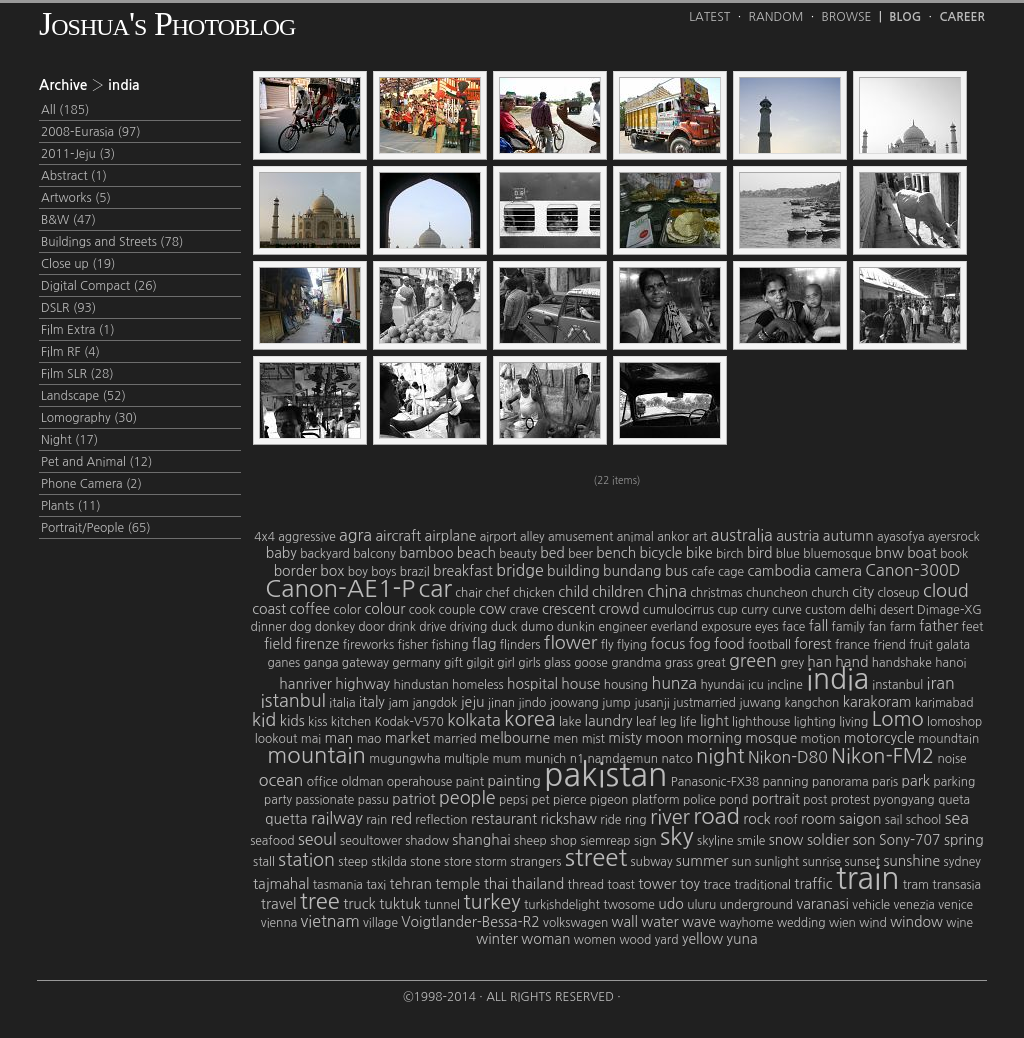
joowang (574, 703)
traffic (813, 884)
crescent (568, 609)
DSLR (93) (68, 308)
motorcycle (879, 738)
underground (756, 905)
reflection (441, 820)
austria (797, 536)
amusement (580, 537)
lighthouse (761, 722)
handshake (902, 663)
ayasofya (900, 537)
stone (425, 862)
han (819, 662)
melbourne (515, 738)
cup (727, 610)
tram (916, 885)
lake (570, 722)
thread (586, 885)
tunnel (442, 905)
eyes (767, 627)
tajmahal (281, 884)
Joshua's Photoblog (167, 23)
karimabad (944, 703)
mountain (316, 755)
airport (498, 537)
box (332, 571)
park (916, 781)
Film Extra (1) (78, 330)
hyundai (722, 685)
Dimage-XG (949, 610)
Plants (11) (71, 506)
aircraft (398, 536)
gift (453, 663)
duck (504, 627)
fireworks (368, 645)
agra (355, 535)
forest (812, 644)
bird (759, 553)
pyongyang (903, 800)
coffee (309, 609)
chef (498, 593)
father (938, 626)
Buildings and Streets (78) (112, 242)
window (916, 922)
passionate (324, 800)
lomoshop (954, 722)
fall (819, 626)
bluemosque (837, 554)
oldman (362, 782)
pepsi (513, 800)
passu (373, 800)
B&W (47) (68, 220)
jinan (501, 703)
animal (635, 537)
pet (540, 800)
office (322, 782)
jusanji (652, 703)
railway (337, 818)
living (853, 722)
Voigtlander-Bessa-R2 (470, 922)
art (699, 537)
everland (674, 627)
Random (776, 17)
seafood (272, 841)
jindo (532, 703)
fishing (449, 645)
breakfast (463, 571)
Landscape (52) (83, 396)
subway (652, 862)
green (753, 661)
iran (941, 683)
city (863, 592)
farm (903, 627)
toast (621, 885)
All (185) (65, 110)
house (580, 684)
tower (657, 884)
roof (785, 820)
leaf (646, 722)
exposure (726, 627)
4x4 (264, 537)
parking (954, 782)
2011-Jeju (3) (78, 154)
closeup (898, 593)
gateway (365, 663)
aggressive (306, 537)
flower (570, 643)
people (467, 798)
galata (953, 645)
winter (497, 939)
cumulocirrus (678, 610)
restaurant (504, 819)
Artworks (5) (76, 198)
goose (590, 663)
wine (959, 923)
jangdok (434, 703)
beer (580, 554)
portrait (776, 799)
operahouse (419, 782)
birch (730, 554)
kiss (317, 722)
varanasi (822, 904)
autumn (848, 536)
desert (896, 610)
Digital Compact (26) (99, 286)
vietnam (330, 921)
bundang (632, 571)
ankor (673, 537)
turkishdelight (562, 905)
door (371, 627)
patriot (413, 799)
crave (524, 610)
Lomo (898, 719)
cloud (946, 591)
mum (506, 759)
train (868, 878)
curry (754, 610)
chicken (534, 593)
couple (457, 610)
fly (607, 645)
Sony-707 (910, 840)
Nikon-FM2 (882, 756)
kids (292, 721)
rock (757, 819)
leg (668, 722)
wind (873, 923)
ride (610, 820)
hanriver (305, 684)
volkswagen (575, 923)
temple (457, 884)
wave (699, 922)
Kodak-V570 (409, 722)
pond (733, 800)
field (278, 644)
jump (616, 703)
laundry (609, 721)
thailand (538, 884)
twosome (629, 905)
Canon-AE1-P (340, 588)
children (618, 592)
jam (398, 703)
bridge (520, 570)
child (573, 592)
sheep (530, 841)
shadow (427, 841)
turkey (491, 902)
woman (545, 939)
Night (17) (69, 440)
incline (785, 685)
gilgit (480, 663)
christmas (716, 593)
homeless (478, 685)
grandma (636, 663)
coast (269, 609)
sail (893, 820)
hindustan (420, 685)
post (815, 800)
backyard (325, 554)
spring (964, 840)
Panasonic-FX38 (715, 782)
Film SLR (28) (77, 374)
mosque (771, 738)
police (699, 800)
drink (402, 627)
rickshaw (568, 819)
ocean (281, 780)
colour (385, 609)
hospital (532, 684)
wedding (801, 923)
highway (362, 684)
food (729, 644)
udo (670, 904)
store (458, 862)
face (793, 627)
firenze (317, 644)
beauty (518, 554)
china (667, 591)
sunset (862, 862)
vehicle (871, 905)
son (864, 840)
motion (820, 739)
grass (679, 663)
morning (714, 738)
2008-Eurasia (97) (91, 132)
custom (825, 610)
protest (850, 800)
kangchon (811, 703)
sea (957, 818)
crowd (619, 609)
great (710, 663)
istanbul (293, 701)
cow (492, 609)
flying (632, 645)
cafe (702, 572)
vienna (279, 923)
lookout (276, 739)
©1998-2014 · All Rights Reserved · (512, 997)
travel (279, 904)
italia (342, 703)
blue (788, 554)
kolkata (473, 720)
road (716, 816)
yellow (702, 939)
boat (922, 553)
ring (636, 820)
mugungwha (404, 759)
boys (383, 572)
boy (358, 572)
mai (311, 739)
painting (513, 781)
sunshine (911, 861)
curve (787, 610)
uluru (701, 905)
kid (264, 720)
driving (469, 627)
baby (281, 553)
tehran (411, 884)
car (435, 588)
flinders (520, 645)
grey (792, 663)
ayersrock (954, 537)
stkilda (388, 862)
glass (557, 663)
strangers (535, 862)
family (848, 627)
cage (731, 572)
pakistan (605, 775)
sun (742, 862)
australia (742, 535)
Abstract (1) (74, 176)
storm (491, 862)
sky (677, 836)
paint (470, 782)
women (595, 940)
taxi (376, 885)
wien (842, 923)
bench (616, 553)
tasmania (338, 885)
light (714, 721)
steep (353, 862)
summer (702, 861)
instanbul (897, 685)
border (295, 571)
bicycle (661, 553)
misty (625, 738)
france (852, 645)
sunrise (822, 862)
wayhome (746, 923)
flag (484, 644)
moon (664, 738)
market (407, 738)
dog (301, 627)
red (401, 819)
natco (676, 759)
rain (376, 820)
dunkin (576, 627)
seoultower (371, 841)
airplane (451, 536)
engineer (622, 627)
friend (889, 645)
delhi (862, 610)
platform (656, 800)
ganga (321, 663)
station (306, 860)
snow (786, 840)
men (566, 739)
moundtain (948, 739)
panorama (840, 782)
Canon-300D (912, 570)
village (380, 923)
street (596, 857)
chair (468, 593)
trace (717, 885)
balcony (374, 554)
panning (786, 782)
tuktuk (400, 904)
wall (625, 922)
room (818, 819)
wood (635, 940)
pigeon (609, 800)
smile (751, 841)
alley (532, 537)
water (659, 922)
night (720, 756)
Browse (847, 17)
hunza (674, 683)
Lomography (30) (89, 418)
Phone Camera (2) (91, 484)
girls (529, 663)
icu (756, 685)
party (278, 800)
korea (530, 719)
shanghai (481, 840)
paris (885, 782)
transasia (956, 885)
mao (369, 739)
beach (476, 553)
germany (416, 663)
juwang (760, 703)
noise (952, 759)
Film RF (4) (70, 352)
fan (877, 627)
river (670, 817)
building (573, 571)
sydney (962, 862)
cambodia (779, 571)
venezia (913, 905)
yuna (742, 939)
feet (973, 627)
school (924, 820)
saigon (860, 819)
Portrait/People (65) (96, 528)
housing (626, 685)
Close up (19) (78, 264)
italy (372, 702)
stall (264, 862)
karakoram (877, 702)
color (348, 610)
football (769, 645)
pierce (569, 800)
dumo (537, 627)
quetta (286, 819)
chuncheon (777, 593)
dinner (269, 627)
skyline (715, 841)
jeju (473, 702)
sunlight (777, 862)
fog (700, 644)
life (688, 722)
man (338, 738)
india (837, 679)
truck (359, 904)
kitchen (351, 722)
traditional (762, 885)
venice (955, 905)
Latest (709, 17)
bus (676, 571)
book (954, 554)
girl (505, 663)
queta (954, 800)
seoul (317, 839)
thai (496, 884)
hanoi (950, 663)
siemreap (605, 841)
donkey (335, 627)
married (455, 739)
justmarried (704, 703)
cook (422, 610)
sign (645, 841)
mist (593, 739)
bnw (889, 553)
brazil (415, 572)
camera (837, 571)
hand (851, 662)
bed (552, 553)
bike (699, 553)
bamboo (426, 553)
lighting (815, 722)
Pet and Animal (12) (96, 462)
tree (320, 901)
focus (667, 644)
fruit (920, 645)
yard (667, 940)
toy (690, 884)
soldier (828, 840)
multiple (466, 759)
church (830, 593)
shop (563, 841)
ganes (283, 663)
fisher (412, 645)
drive (432, 627)
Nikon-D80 (788, 757)
